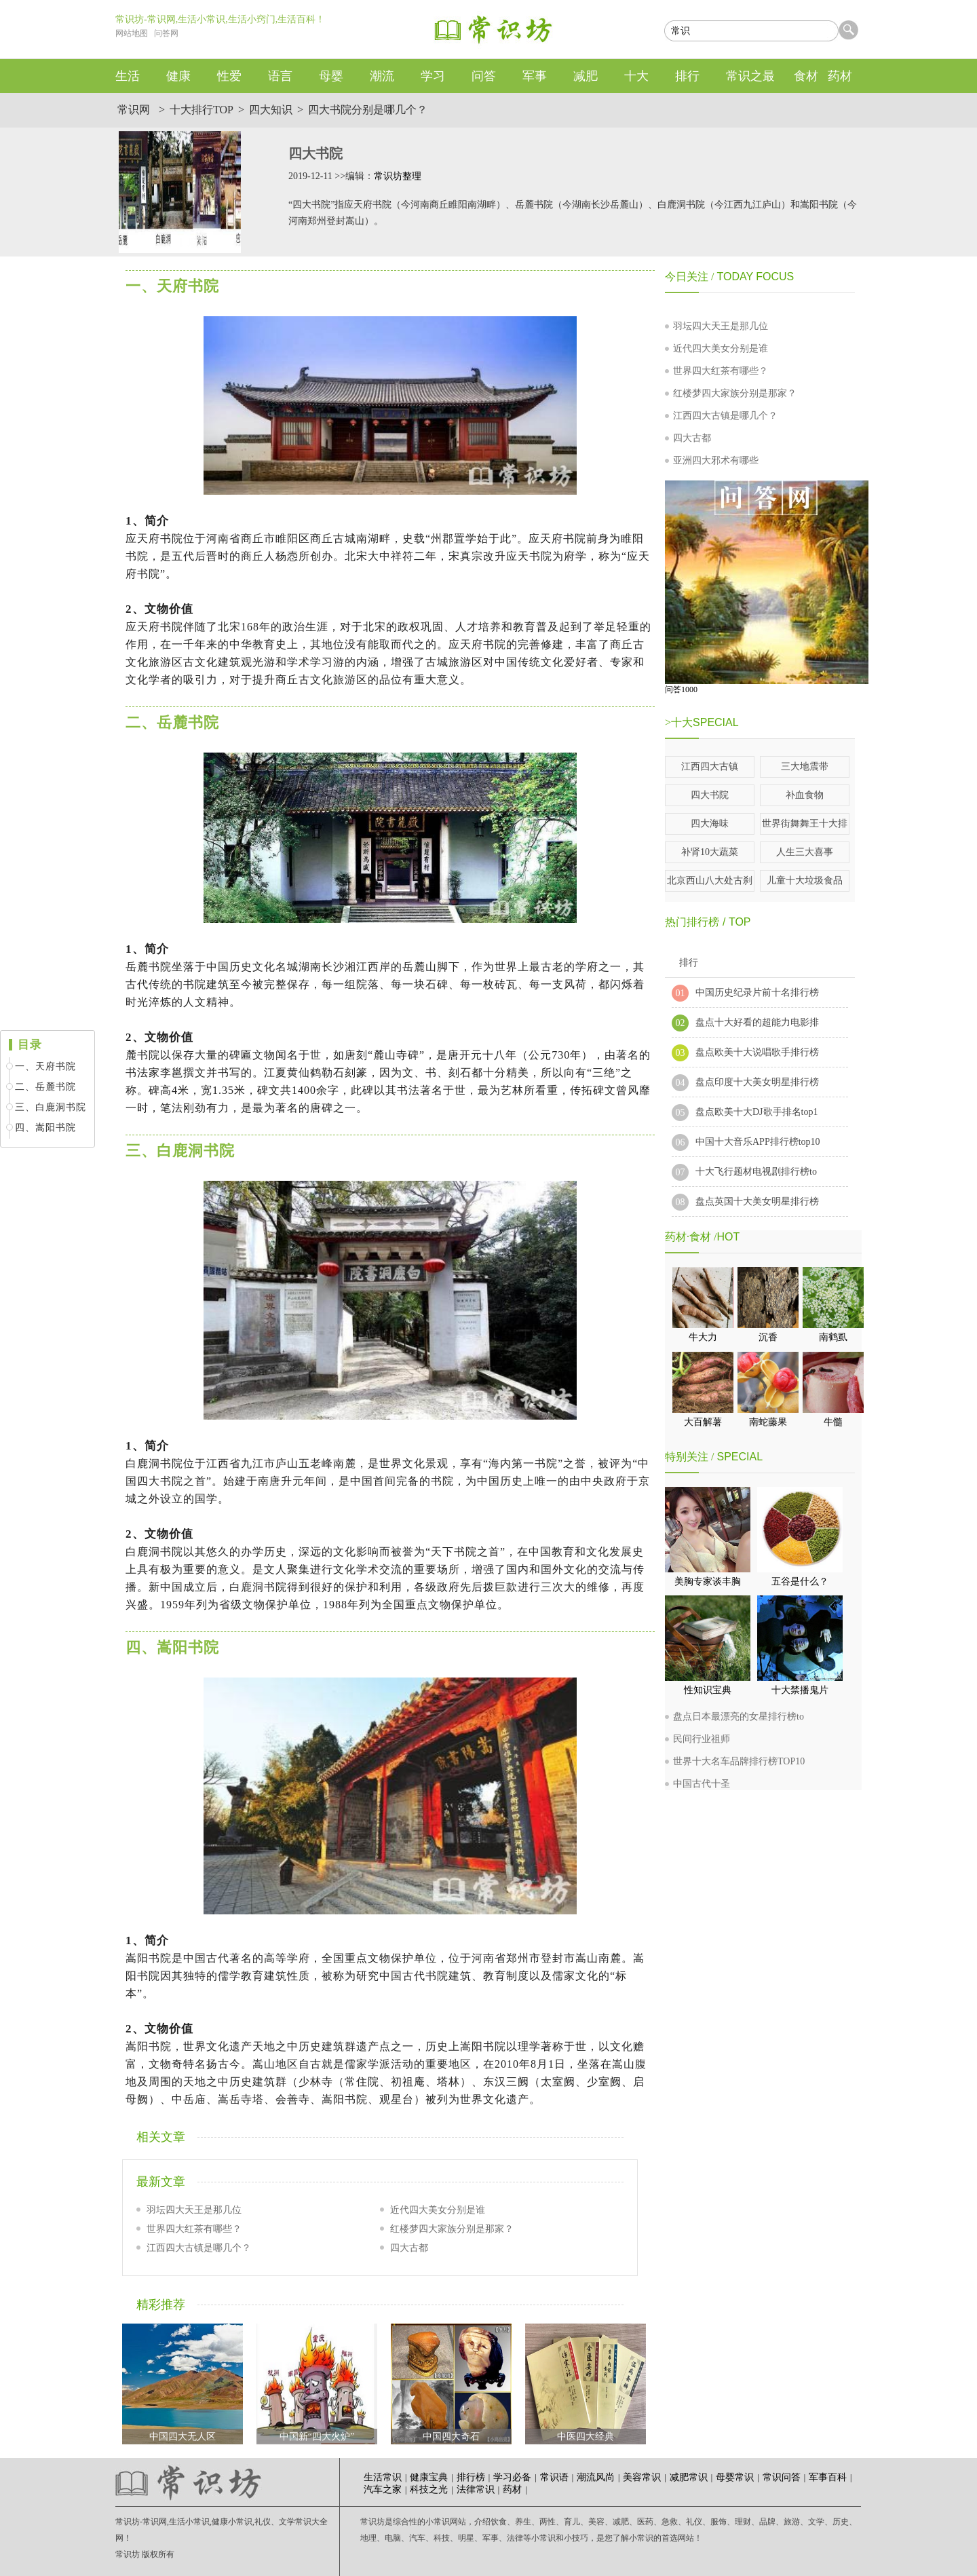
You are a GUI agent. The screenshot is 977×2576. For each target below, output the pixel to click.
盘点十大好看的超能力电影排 (757, 1022)
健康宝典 (429, 2477)
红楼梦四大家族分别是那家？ (452, 2229)
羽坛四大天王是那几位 (194, 2210)
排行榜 (471, 2477)
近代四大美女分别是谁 (437, 2210)
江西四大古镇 (709, 766)
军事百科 (828, 2477)
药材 (512, 2489)
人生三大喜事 (804, 852)
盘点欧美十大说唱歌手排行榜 (757, 1052)
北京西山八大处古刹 (709, 880)
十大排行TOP (201, 109)
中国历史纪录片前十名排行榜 (757, 992)
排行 (688, 963)
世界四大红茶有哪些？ (194, 2229)
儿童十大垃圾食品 (805, 880)
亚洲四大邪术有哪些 (716, 460)
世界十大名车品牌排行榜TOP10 (739, 1761)
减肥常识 (689, 2477)
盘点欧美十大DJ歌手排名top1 (756, 1112)
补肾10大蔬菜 (709, 852)
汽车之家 (383, 2489)
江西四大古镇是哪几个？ (199, 2248)
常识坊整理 (397, 176)
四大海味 (710, 823)
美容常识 (642, 2477)
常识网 (133, 109)
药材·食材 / (690, 1237)
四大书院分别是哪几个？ (367, 109)
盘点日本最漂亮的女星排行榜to (738, 1716)
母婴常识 (735, 2477)
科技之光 (429, 2489)
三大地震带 (804, 766)
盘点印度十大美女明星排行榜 (757, 1082)
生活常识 (383, 2477)
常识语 (554, 2477)
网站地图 (131, 33)
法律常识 (476, 2489)
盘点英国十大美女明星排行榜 (757, 1201)
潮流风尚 (596, 2477)
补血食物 (805, 795)
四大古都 (409, 2248)
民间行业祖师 (701, 1739)
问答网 (166, 33)
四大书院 (710, 795)
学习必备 (512, 2477)
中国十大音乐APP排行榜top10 (757, 1142)
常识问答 (782, 2477)
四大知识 (270, 109)
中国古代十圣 (701, 1784)
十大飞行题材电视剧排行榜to (756, 1172)
